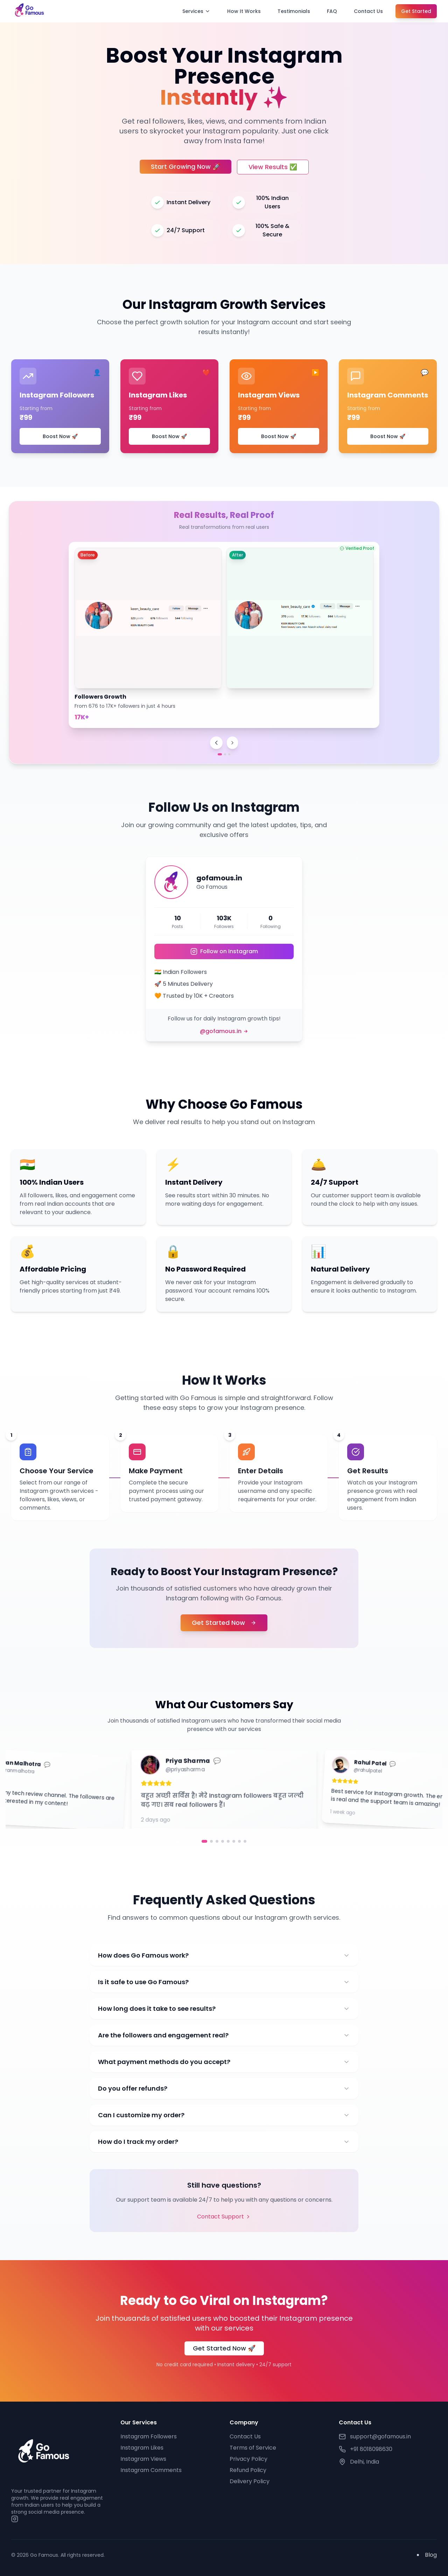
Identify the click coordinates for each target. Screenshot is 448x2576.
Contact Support (224, 2217)
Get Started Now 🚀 (224, 2348)
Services (196, 11)
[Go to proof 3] (229, 754)
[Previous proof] (216, 742)
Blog (431, 2555)
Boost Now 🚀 (60, 436)
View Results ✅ (272, 166)
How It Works (244, 11)
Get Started (416, 11)
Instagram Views (143, 2459)
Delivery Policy (250, 2481)
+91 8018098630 (371, 2449)
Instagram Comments (151, 2470)
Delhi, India (364, 2462)
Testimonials (294, 11)
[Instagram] (14, 2518)
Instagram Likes (141, 2448)
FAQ (332, 11)
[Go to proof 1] (220, 754)
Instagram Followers (148, 2436)
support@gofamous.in (380, 2436)
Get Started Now (224, 1622)
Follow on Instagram (224, 951)
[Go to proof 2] (225, 754)
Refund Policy (248, 2470)
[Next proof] (232, 742)
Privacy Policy (248, 2459)
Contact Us (368, 11)
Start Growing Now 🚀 (185, 166)
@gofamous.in (224, 1031)
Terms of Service (253, 2448)
